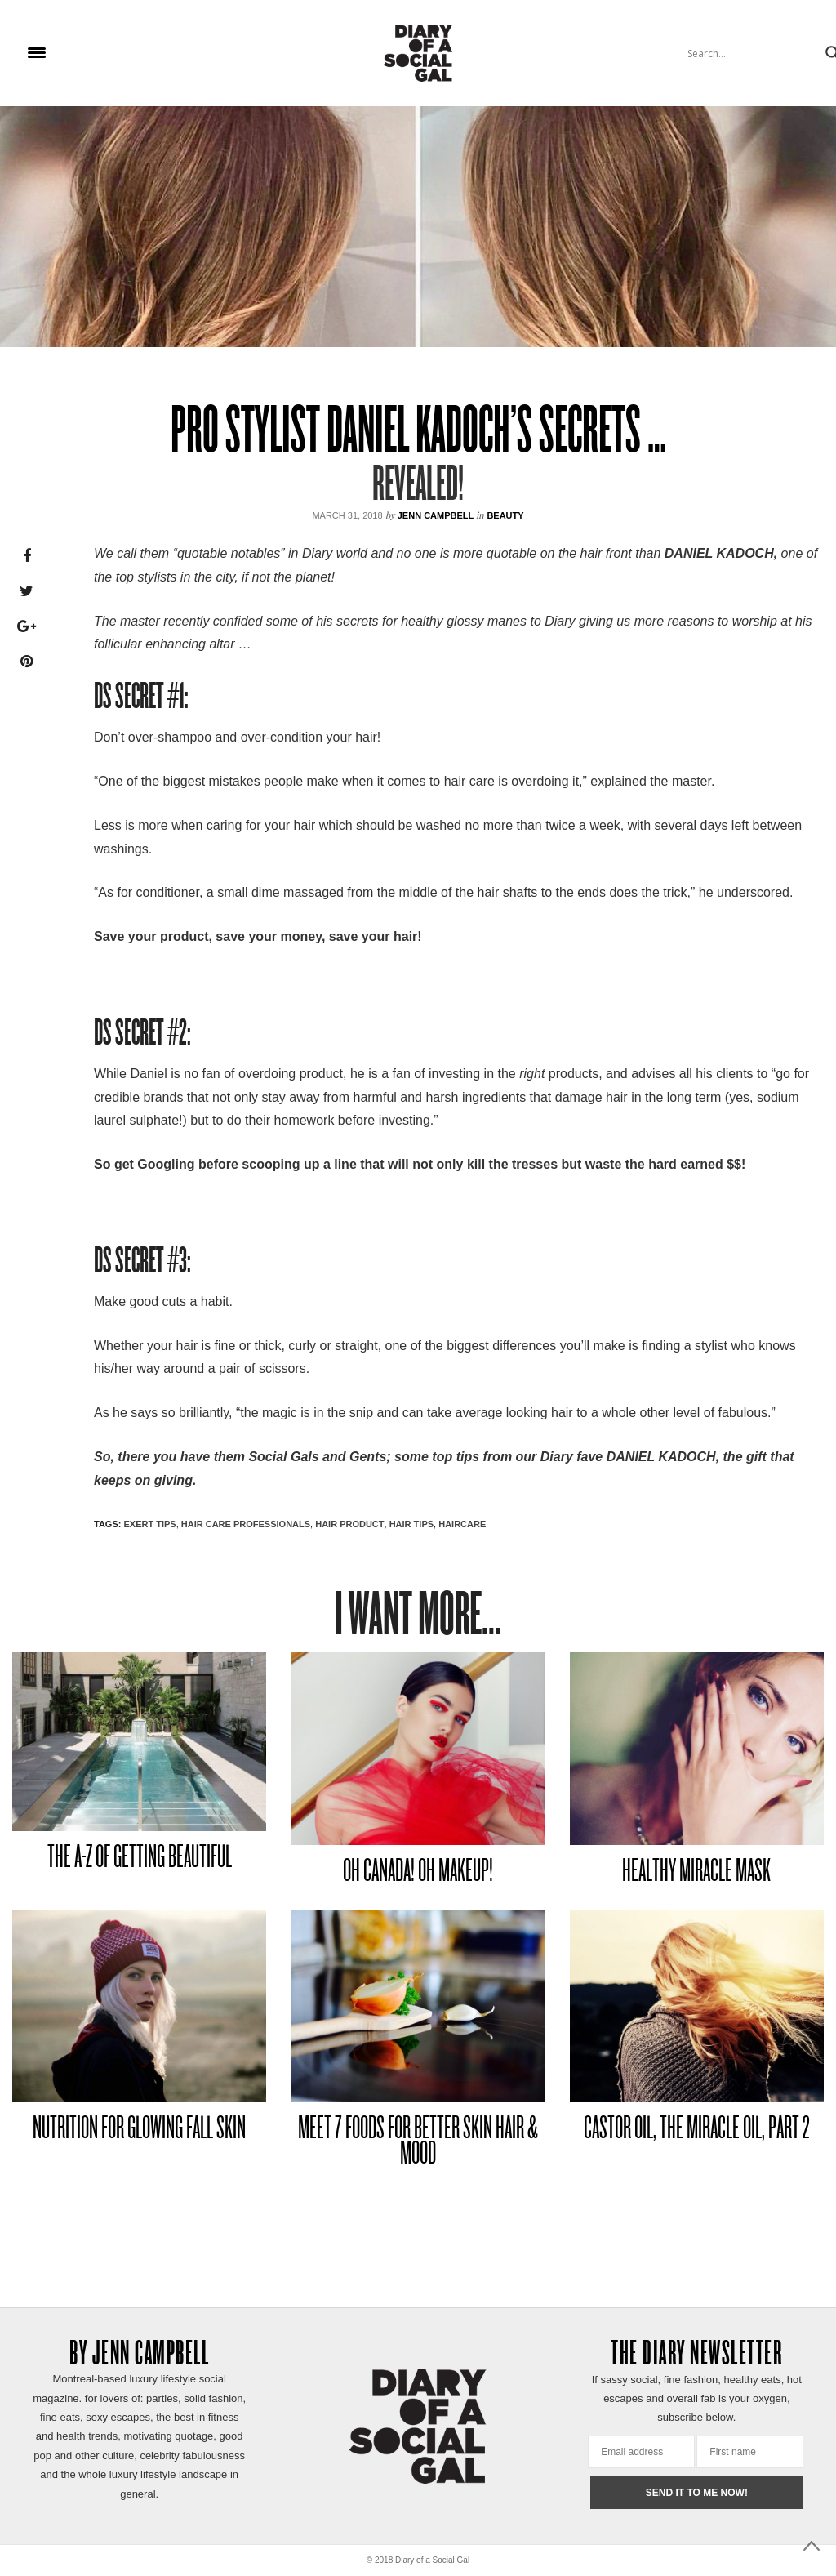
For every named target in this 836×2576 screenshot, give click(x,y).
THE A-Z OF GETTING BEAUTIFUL (139, 1858)
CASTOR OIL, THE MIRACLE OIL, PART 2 (697, 2129)
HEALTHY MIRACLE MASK (696, 1872)
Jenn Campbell (436, 515)
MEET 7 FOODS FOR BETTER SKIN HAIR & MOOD (418, 2142)
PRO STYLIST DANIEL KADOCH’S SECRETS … (418, 434)
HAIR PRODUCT (349, 1524)
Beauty (505, 515)
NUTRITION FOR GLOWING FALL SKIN (139, 2129)
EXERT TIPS (149, 1524)
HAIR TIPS (411, 1524)
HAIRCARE (462, 1524)
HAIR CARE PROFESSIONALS (245, 1524)
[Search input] (751, 53)
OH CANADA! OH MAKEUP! (418, 1872)
